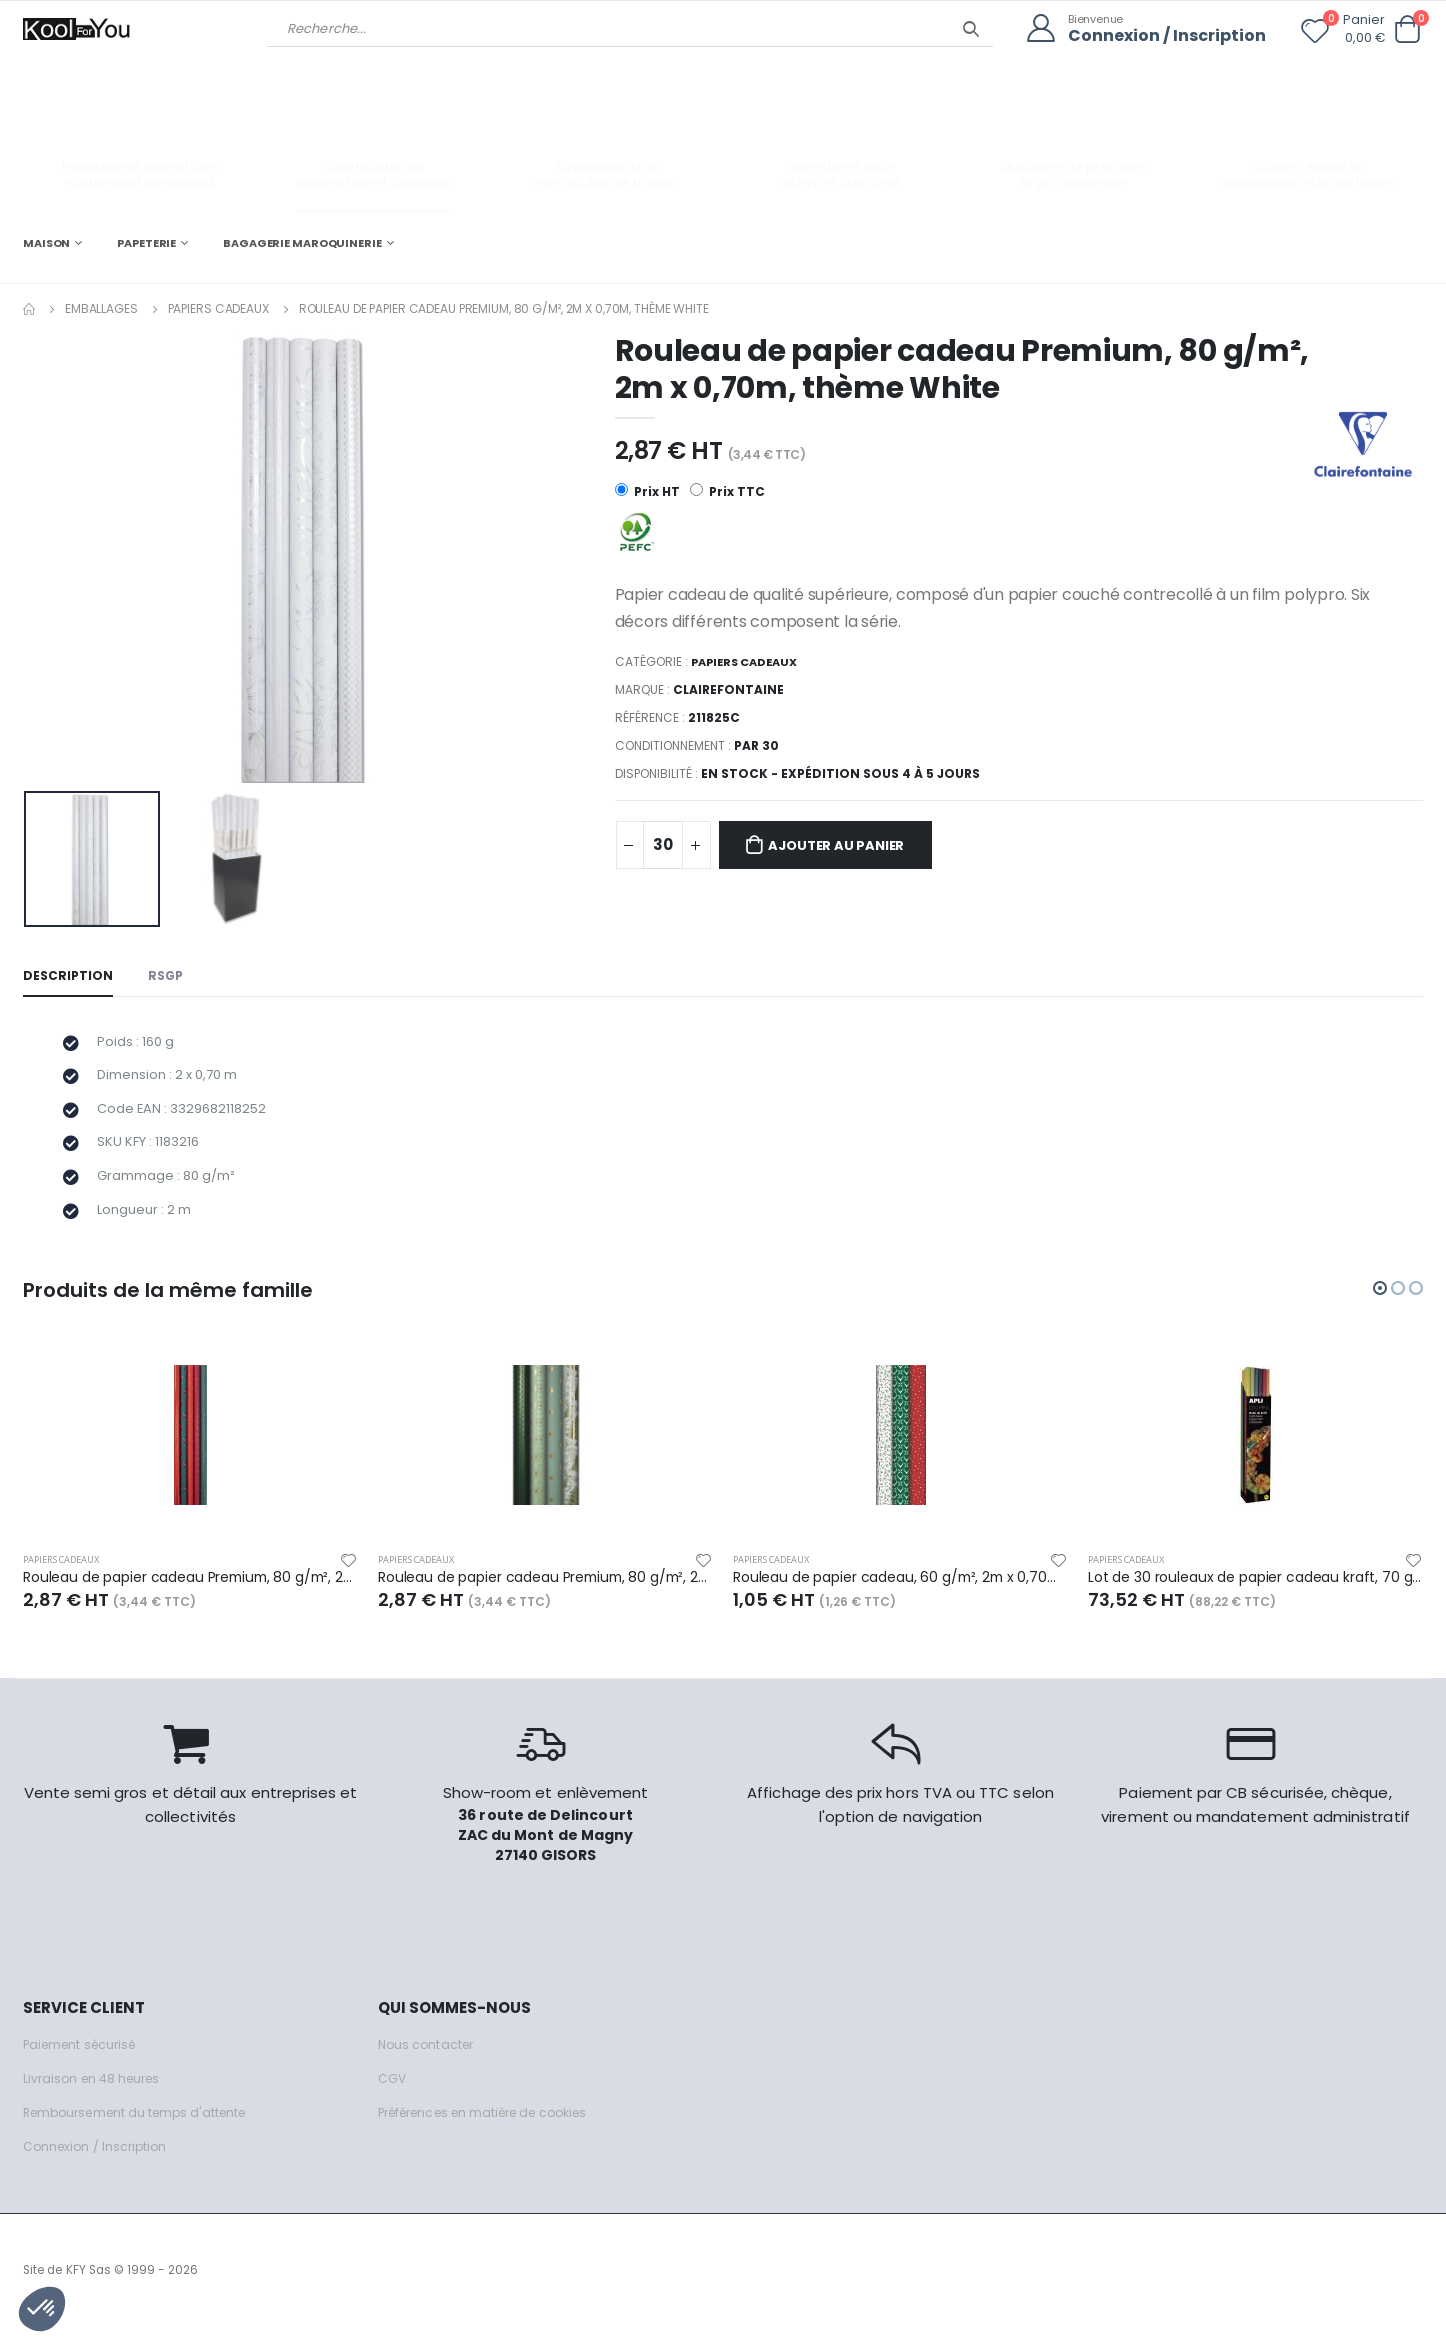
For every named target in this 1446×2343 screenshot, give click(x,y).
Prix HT (647, 491)
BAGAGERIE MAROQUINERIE (302, 242)
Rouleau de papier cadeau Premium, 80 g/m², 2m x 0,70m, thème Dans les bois (545, 1593)
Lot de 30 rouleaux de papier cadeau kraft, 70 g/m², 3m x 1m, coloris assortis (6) (1255, 1593)
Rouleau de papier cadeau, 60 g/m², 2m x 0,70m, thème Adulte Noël (900, 1593)
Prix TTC (728, 491)
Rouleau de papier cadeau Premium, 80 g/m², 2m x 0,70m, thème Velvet (190, 1593)
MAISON (46, 242)
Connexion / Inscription (1162, 35)
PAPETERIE (146, 242)
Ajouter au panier (847, 847)
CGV (392, 2095)
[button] (1407, 29)
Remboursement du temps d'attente (143, 2129)
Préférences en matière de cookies (495, 2129)
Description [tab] (69, 976)
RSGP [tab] (169, 976)
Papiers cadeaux (218, 307)
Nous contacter (428, 2061)
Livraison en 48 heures (96, 2095)
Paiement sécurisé (84, 2061)
